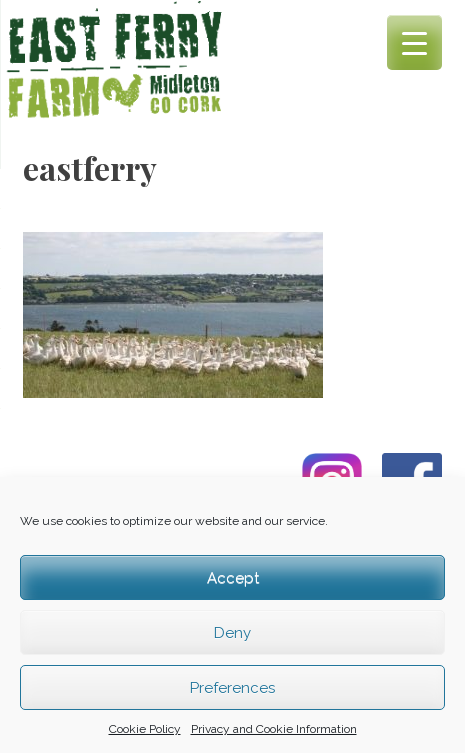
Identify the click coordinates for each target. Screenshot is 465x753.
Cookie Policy (145, 729)
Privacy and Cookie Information (274, 729)
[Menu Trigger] (414, 42)
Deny (232, 633)
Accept (233, 578)
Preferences (232, 688)
